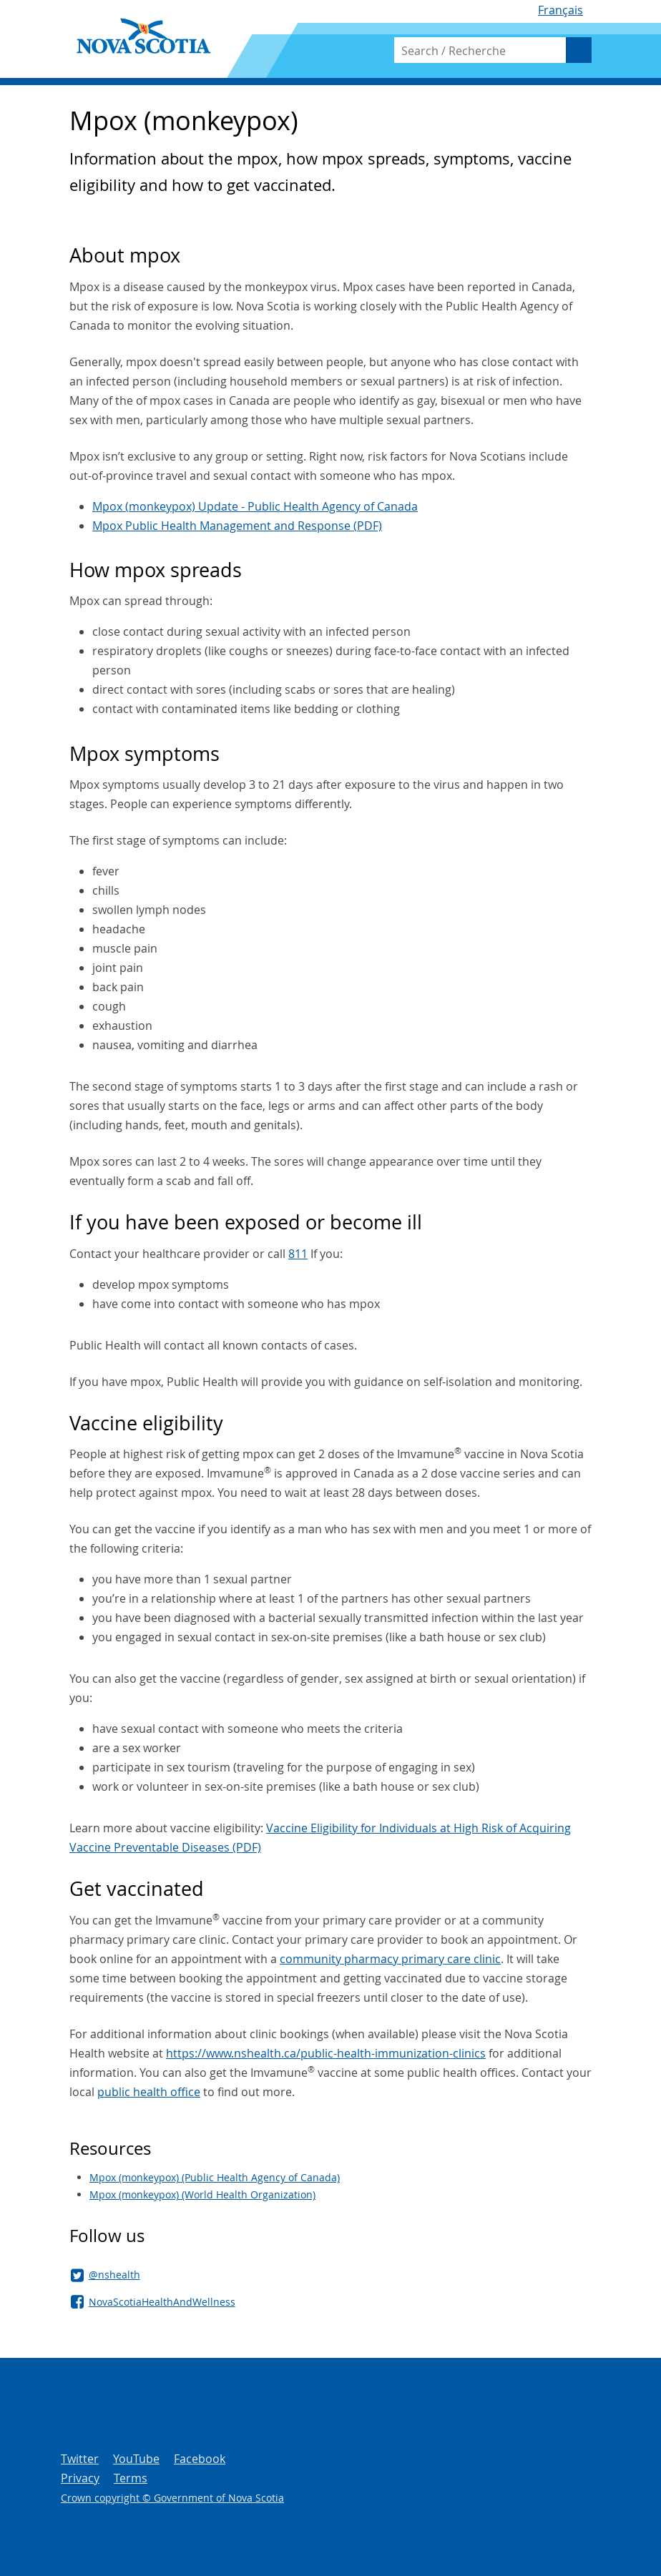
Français (560, 10)
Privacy (80, 2478)
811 (298, 1254)
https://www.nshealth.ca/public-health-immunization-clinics (326, 2053)
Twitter (80, 2459)
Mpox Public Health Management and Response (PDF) (237, 526)
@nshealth (114, 2274)
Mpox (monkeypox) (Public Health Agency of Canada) (214, 2177)
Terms (130, 2478)
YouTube (136, 2459)
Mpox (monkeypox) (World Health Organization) (202, 2194)
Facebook (199, 2459)
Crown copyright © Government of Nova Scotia (172, 2497)
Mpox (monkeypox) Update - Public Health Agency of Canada (255, 506)
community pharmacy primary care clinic (390, 1959)
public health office (148, 2092)
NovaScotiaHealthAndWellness (162, 2302)
